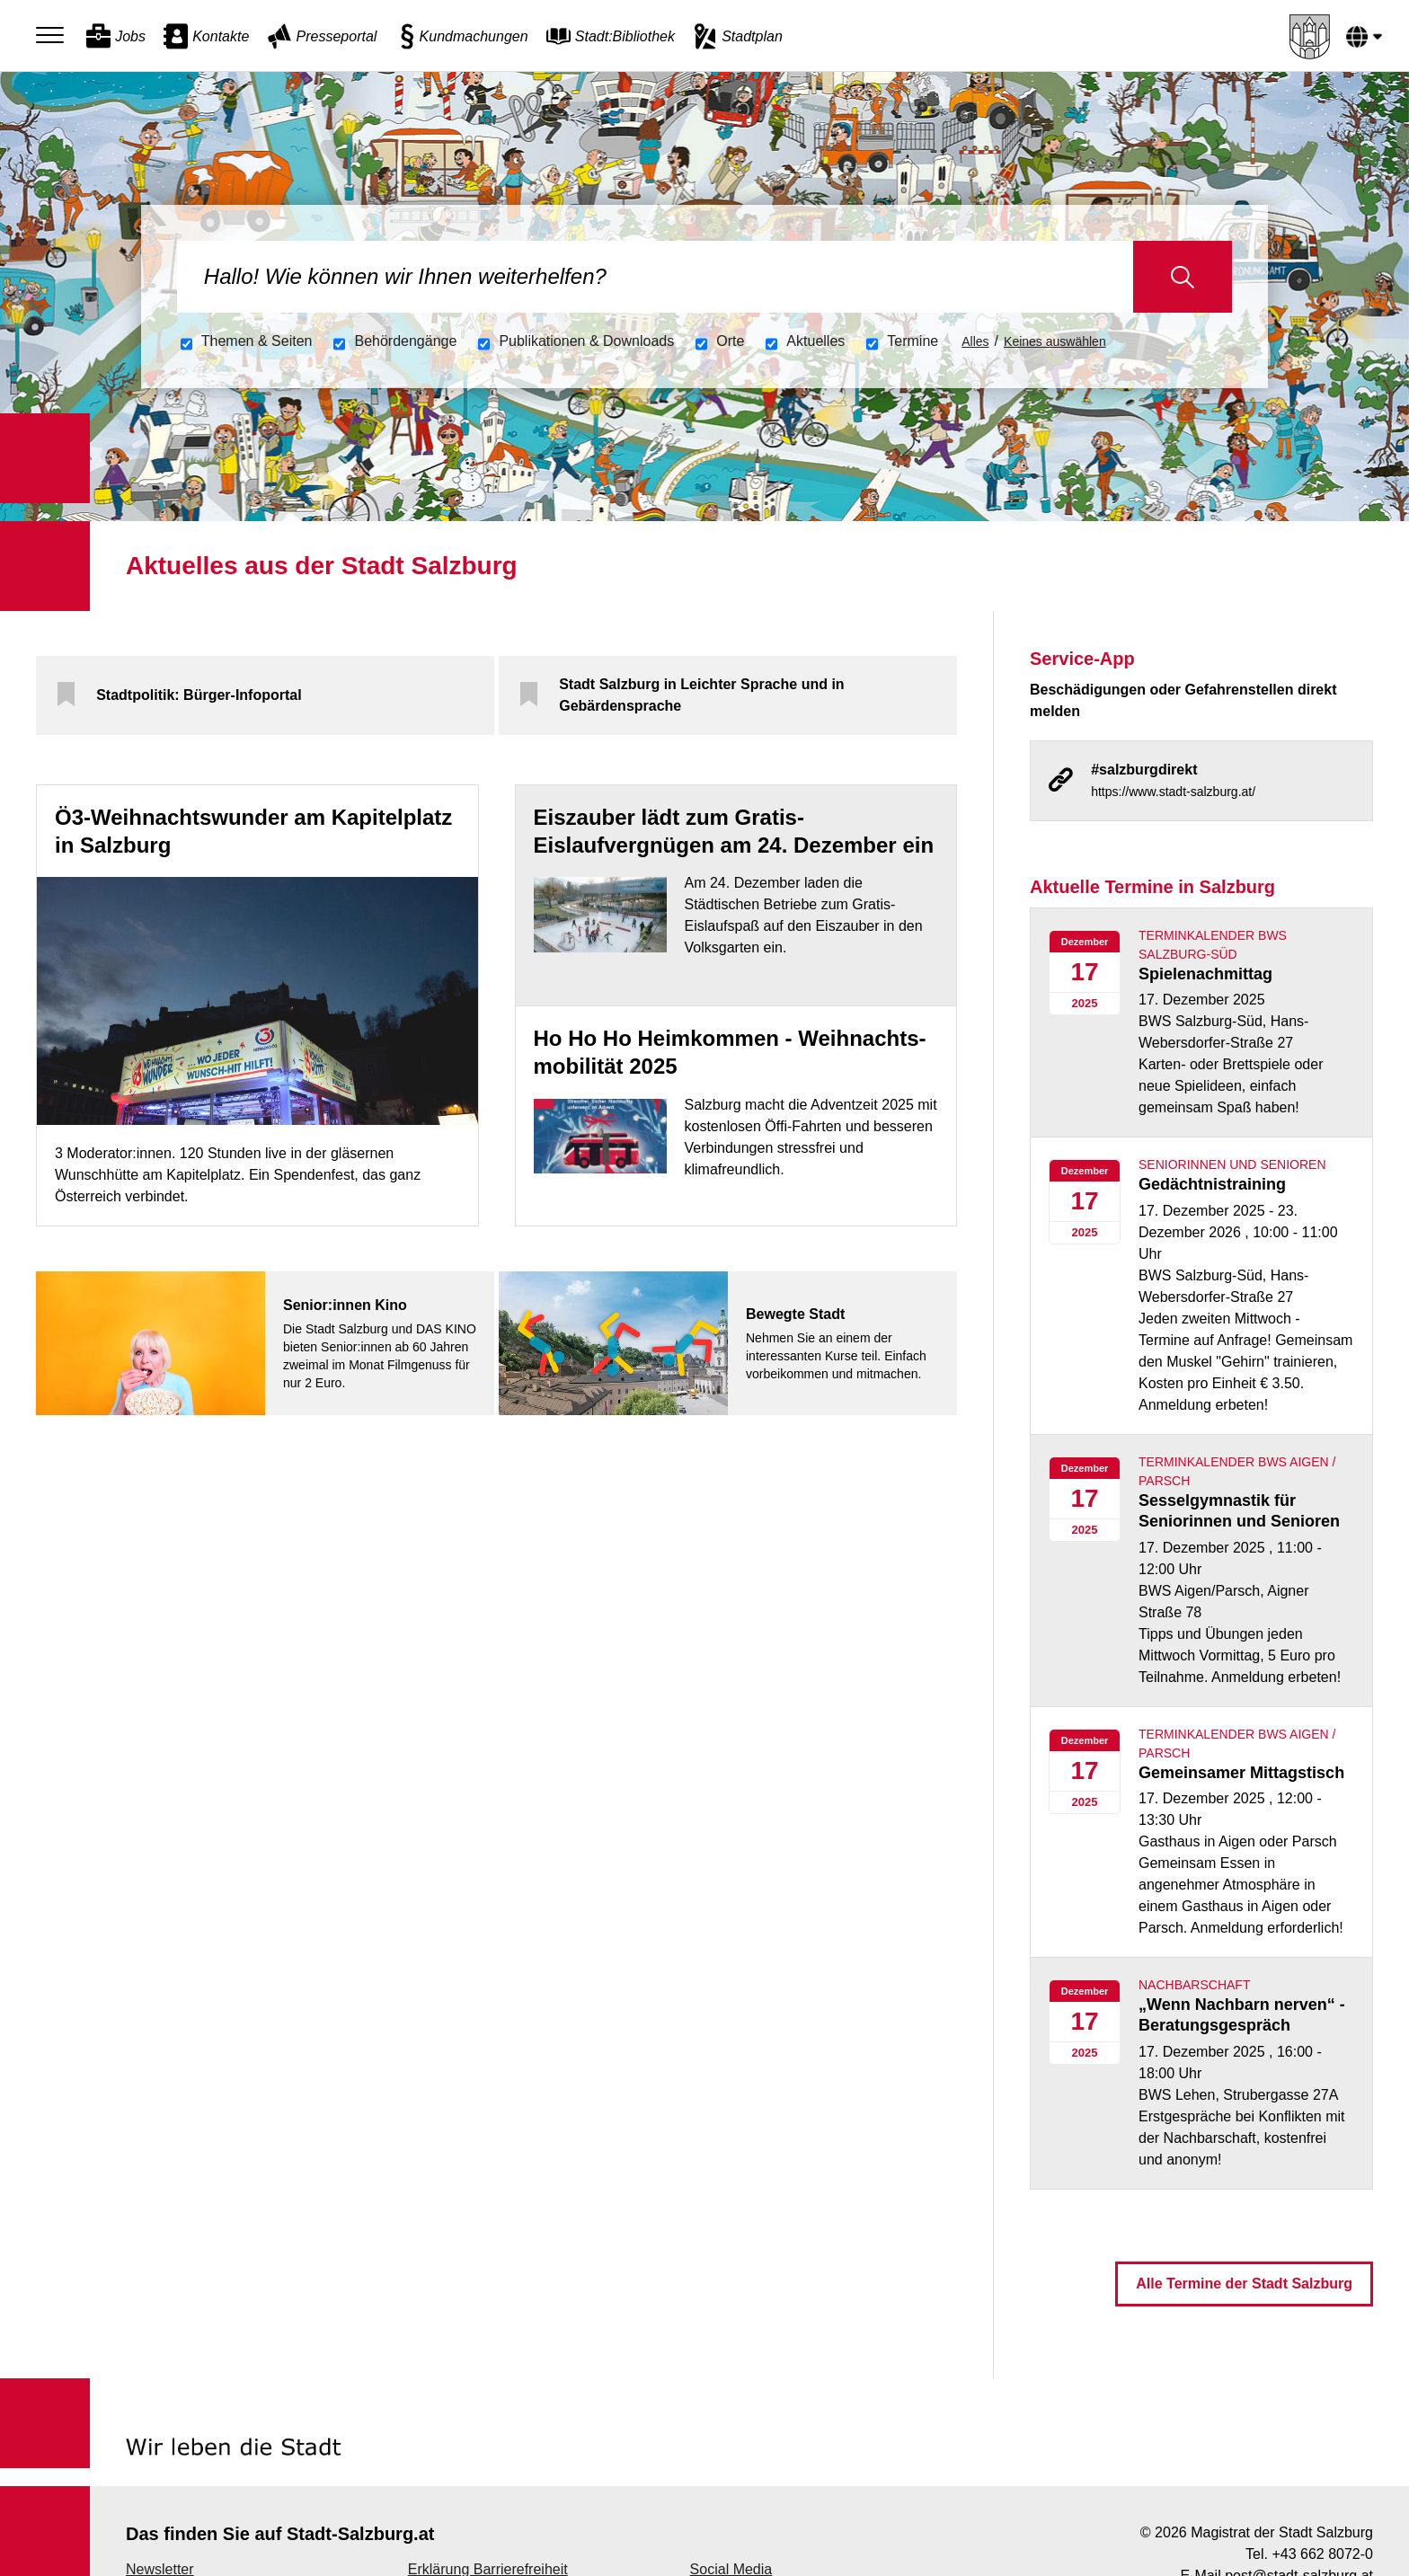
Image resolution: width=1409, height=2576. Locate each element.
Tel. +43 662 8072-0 (1309, 2554)
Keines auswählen (1055, 341)
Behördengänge (405, 341)
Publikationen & (586, 341)
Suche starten (1183, 276)
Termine (912, 341)
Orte (730, 341)
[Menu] (54, 35)
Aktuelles (815, 341)
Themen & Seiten (257, 341)
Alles (974, 341)
